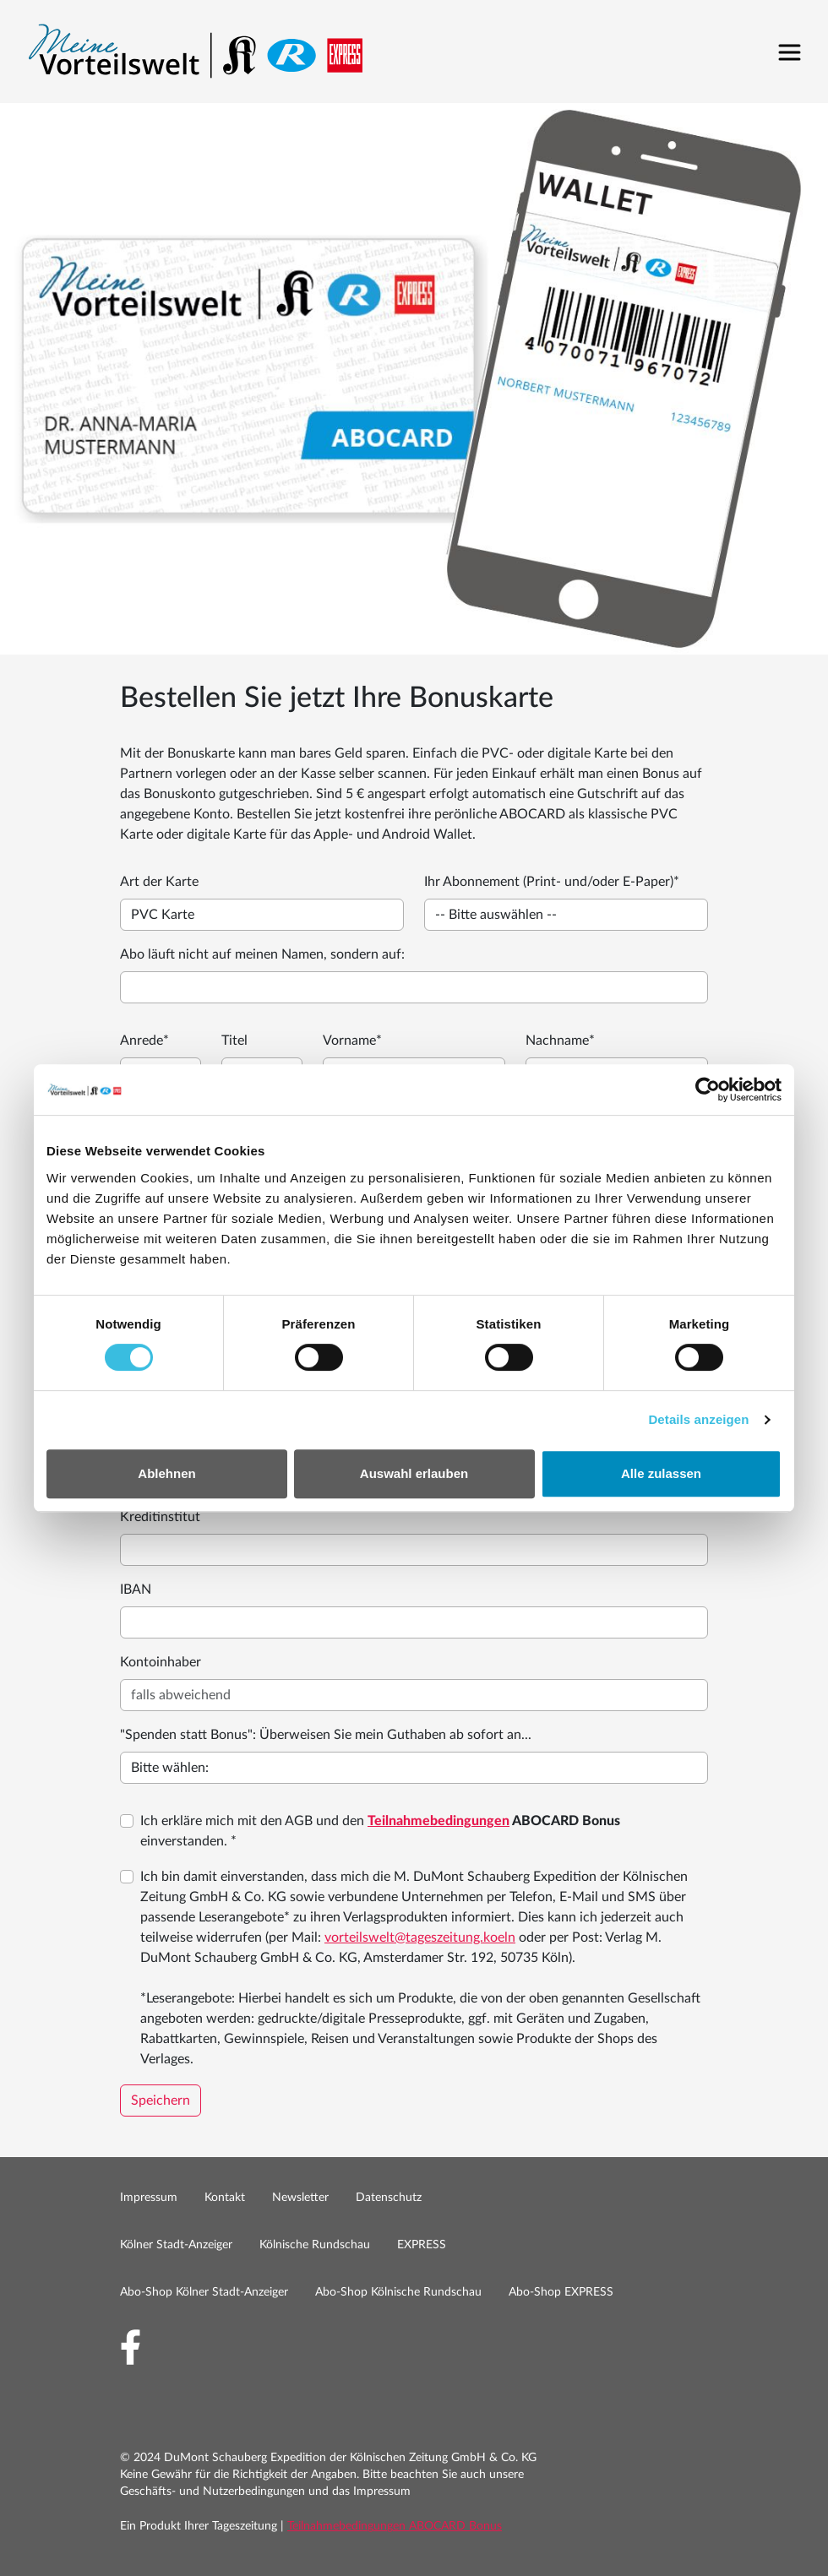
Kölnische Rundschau (314, 2245)
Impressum (148, 2198)
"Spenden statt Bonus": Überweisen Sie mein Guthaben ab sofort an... (325, 1735)
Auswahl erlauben (414, 1473)
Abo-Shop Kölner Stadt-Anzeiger (204, 2292)
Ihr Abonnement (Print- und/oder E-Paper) (551, 882)
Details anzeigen (698, 1419)
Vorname (352, 1040)
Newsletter (300, 2198)
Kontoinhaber (160, 1662)
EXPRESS (421, 2245)
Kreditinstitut (160, 1517)
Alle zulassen (661, 1473)
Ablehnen (166, 1473)
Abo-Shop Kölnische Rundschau (398, 2292)
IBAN (135, 1589)
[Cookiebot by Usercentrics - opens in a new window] (708, 1089)
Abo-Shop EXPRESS (561, 2292)
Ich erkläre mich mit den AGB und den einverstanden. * (380, 1831)
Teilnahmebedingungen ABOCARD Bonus (394, 2526)
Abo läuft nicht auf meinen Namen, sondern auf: (262, 954)
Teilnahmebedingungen (438, 1821)
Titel (234, 1040)
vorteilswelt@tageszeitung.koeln (419, 1937)
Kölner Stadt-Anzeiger (176, 2245)
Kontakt (224, 2198)
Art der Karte (159, 882)
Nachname (560, 1040)
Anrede (144, 1040)
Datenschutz (389, 2198)
